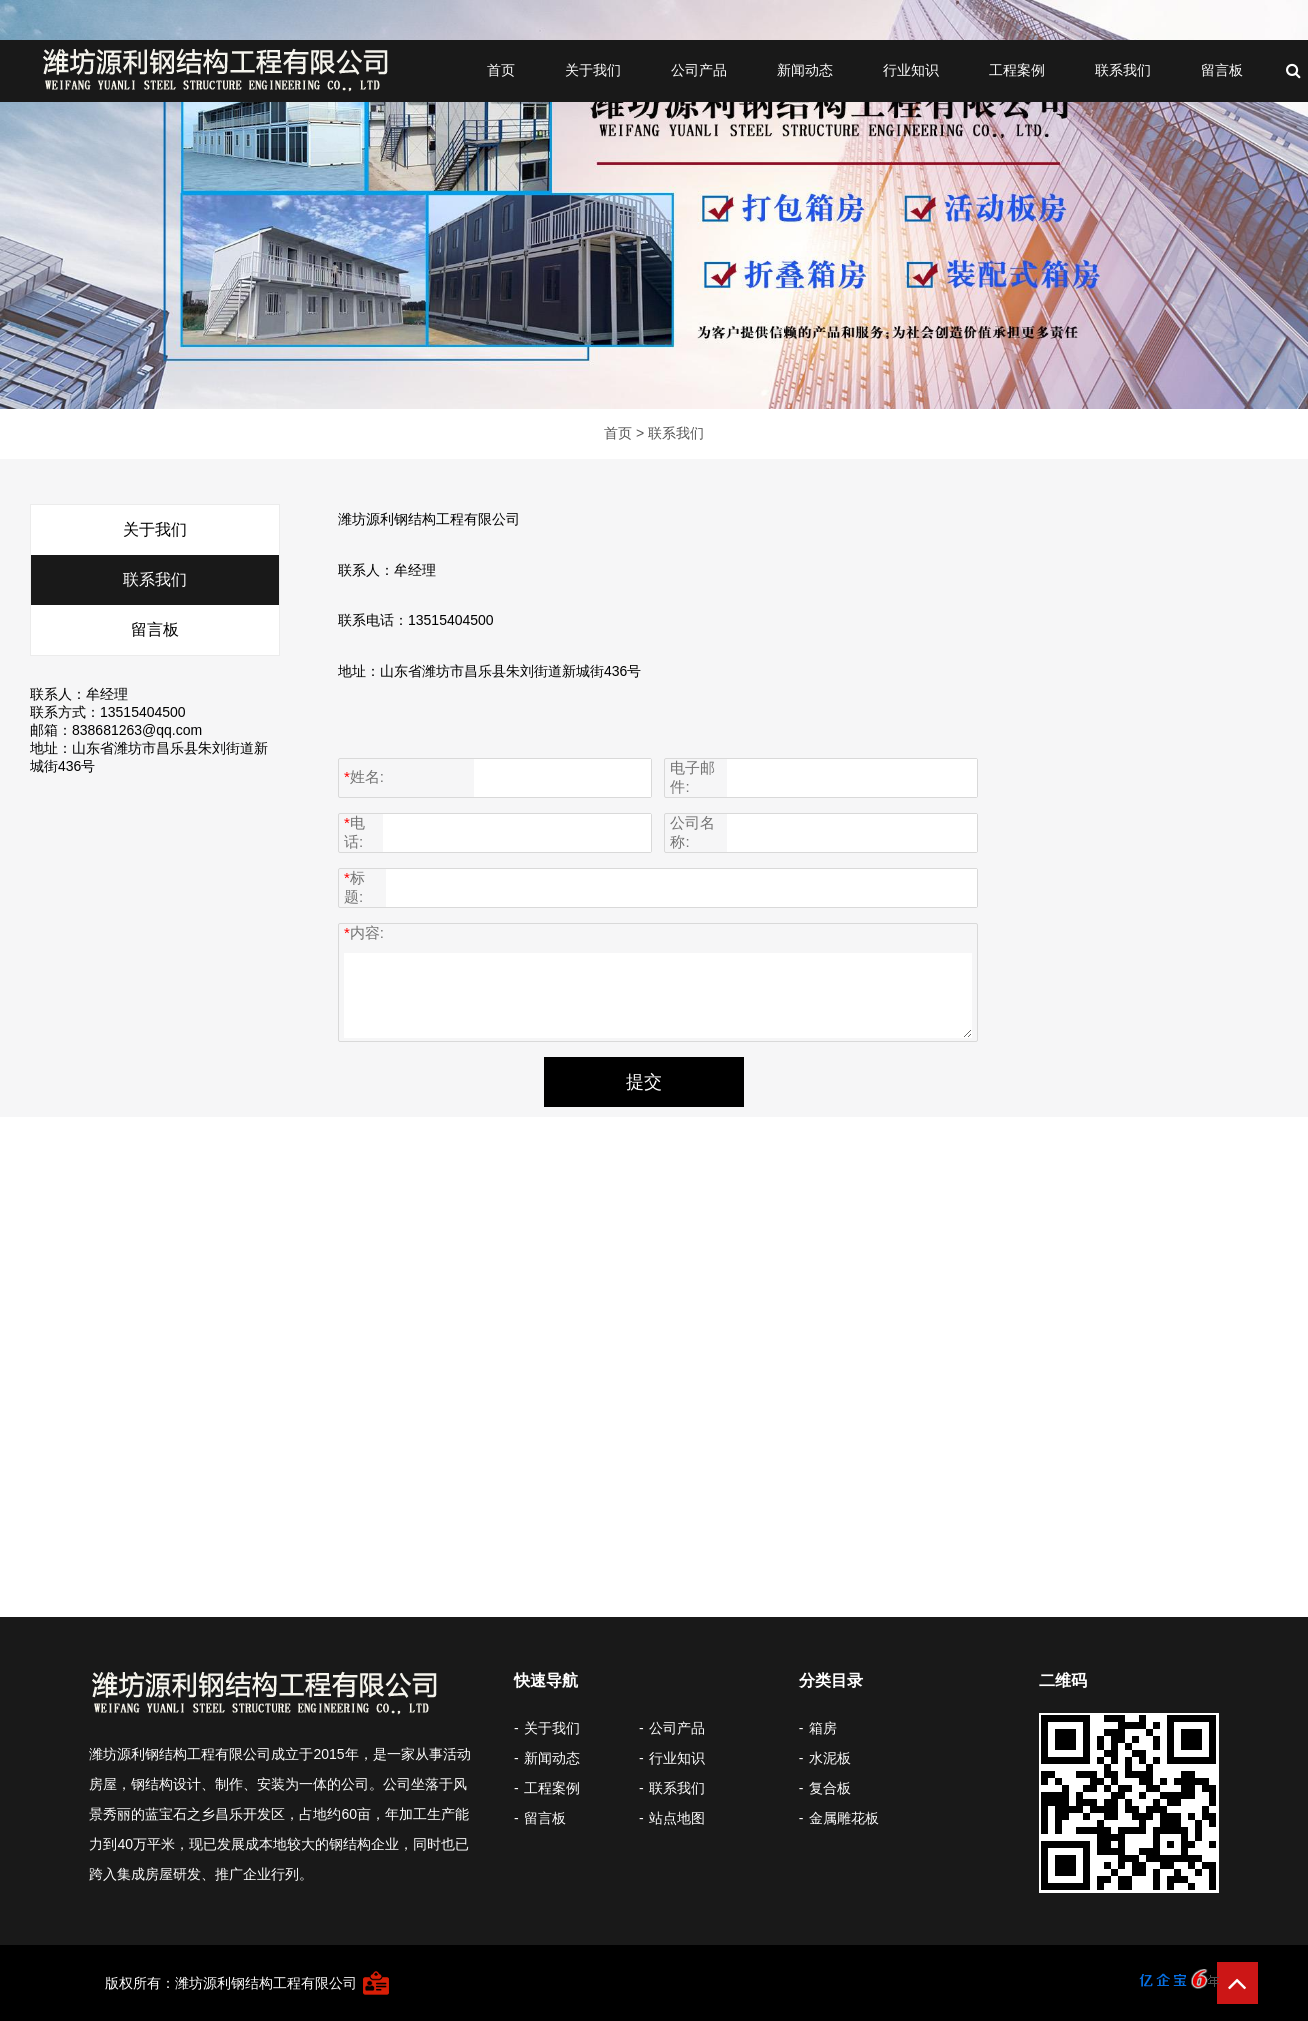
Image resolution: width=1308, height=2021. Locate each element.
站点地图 (677, 1818)
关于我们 (593, 70)
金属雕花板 (844, 1818)
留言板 (1222, 70)
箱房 (823, 1728)
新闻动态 (805, 70)
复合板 (830, 1788)
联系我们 (1123, 70)
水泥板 (830, 1758)
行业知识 (911, 70)
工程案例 (1017, 70)
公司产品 (699, 70)
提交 (644, 1082)
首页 (501, 70)
